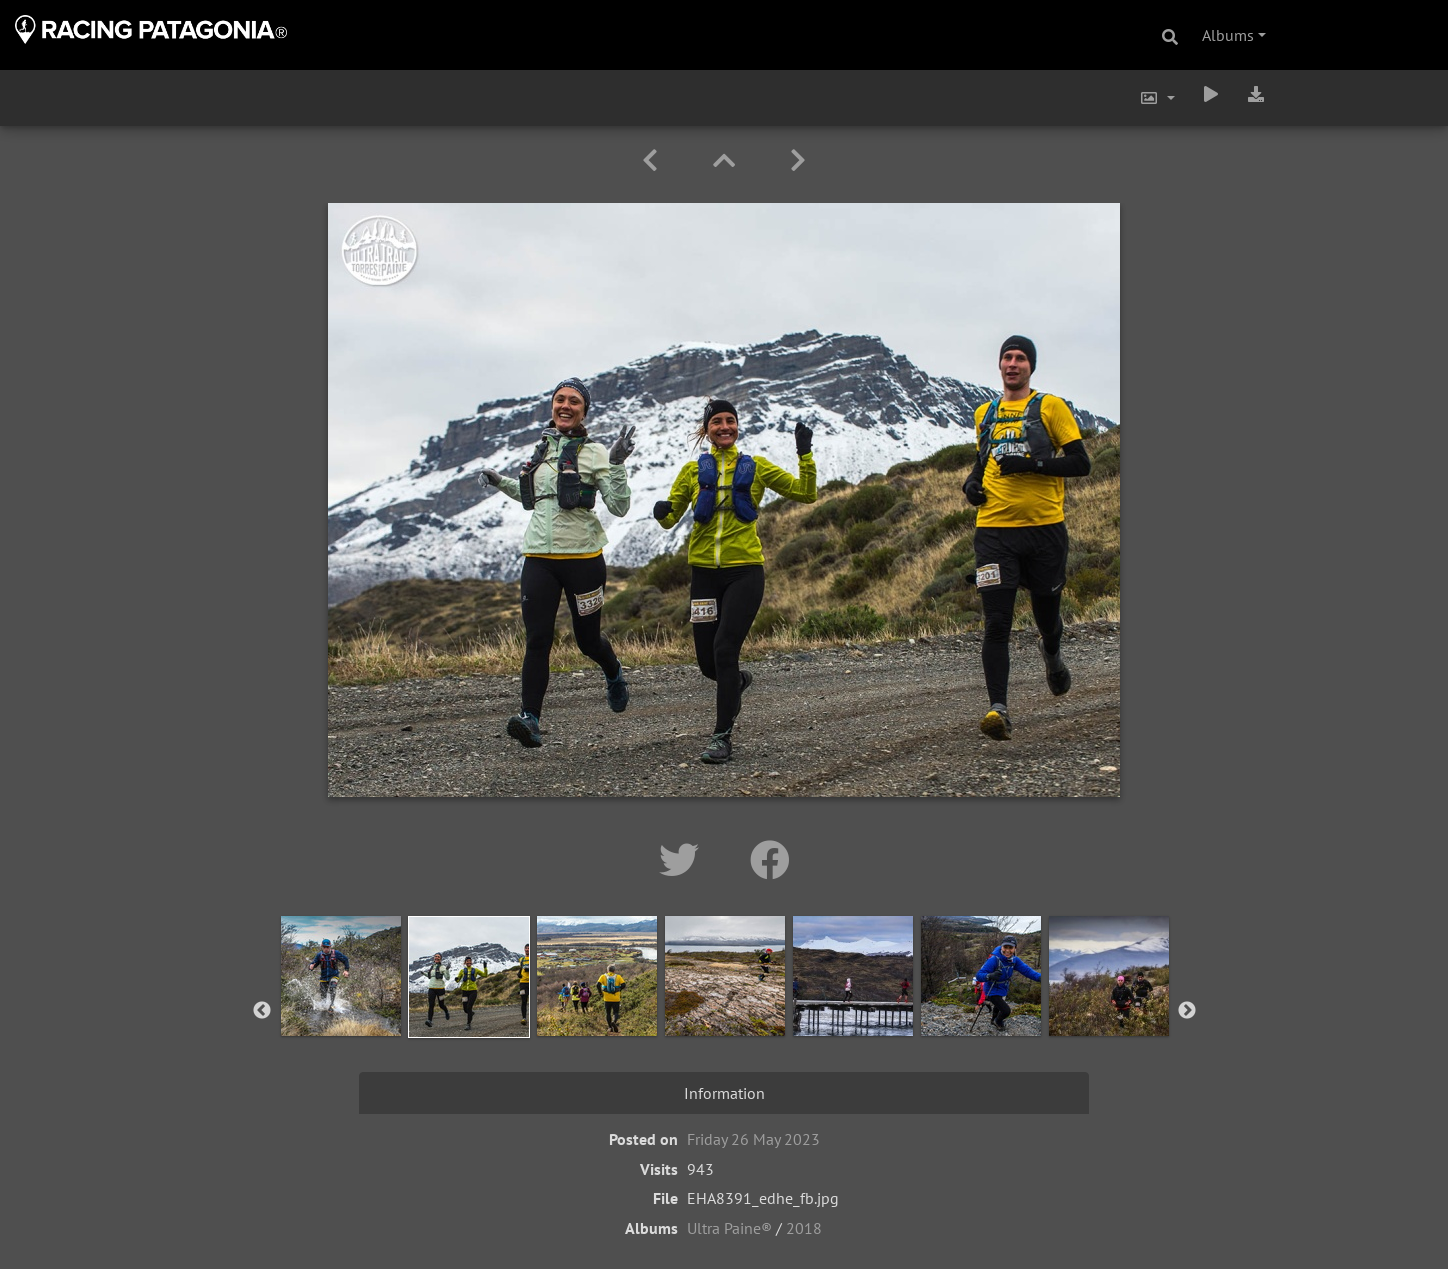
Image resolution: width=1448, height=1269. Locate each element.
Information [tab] (724, 1093)
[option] (341, 1007)
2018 (804, 1228)
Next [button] (1187, 1011)
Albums (1228, 35)
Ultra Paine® (729, 1228)
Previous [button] (262, 1011)
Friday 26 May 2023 (753, 1139)
